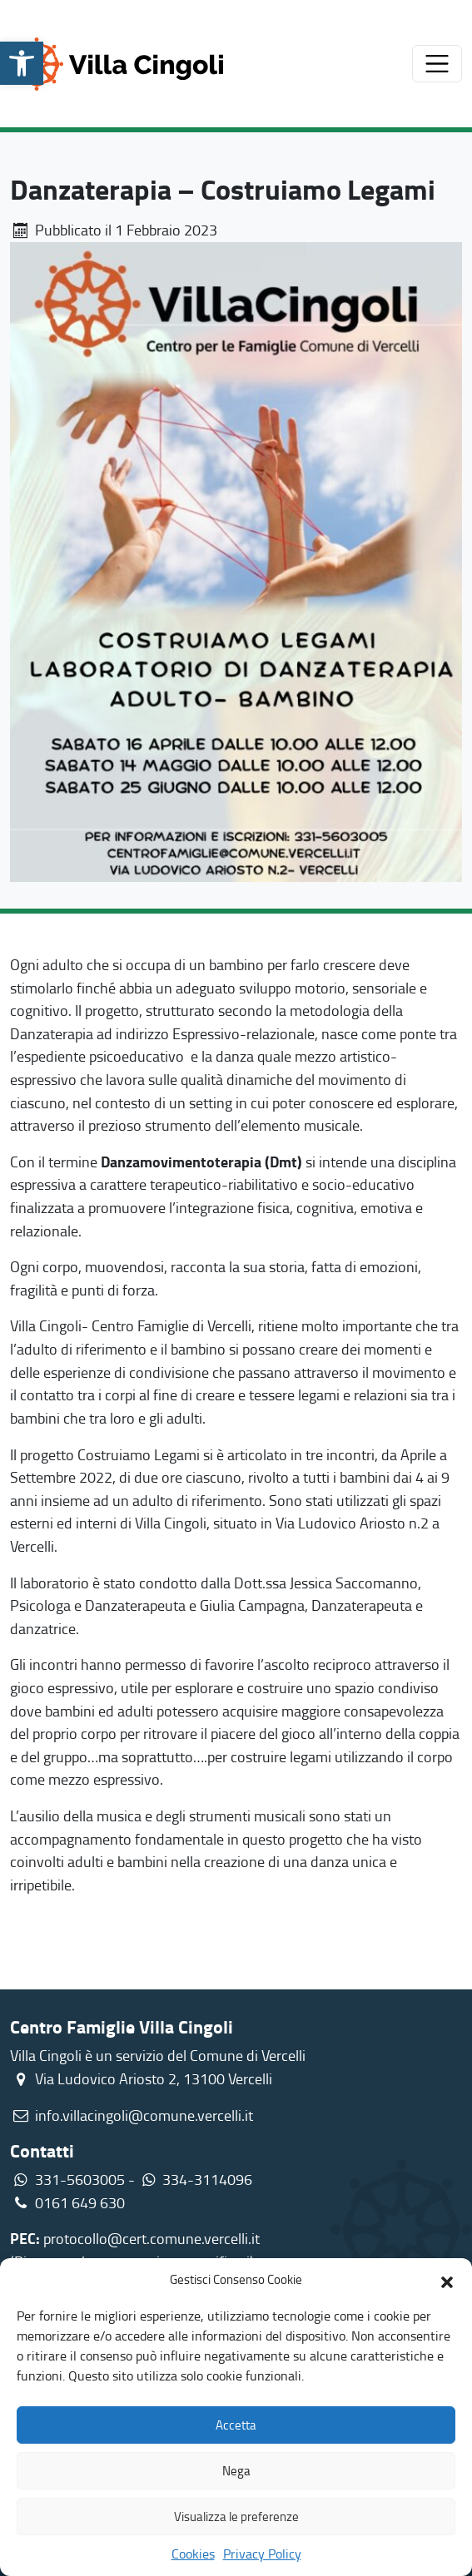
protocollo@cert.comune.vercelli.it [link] (151, 2238)
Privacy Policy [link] (262, 2553)
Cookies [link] (193, 2553)
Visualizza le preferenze (236, 2516)
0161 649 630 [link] (67, 2202)
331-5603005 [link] (80, 2179)
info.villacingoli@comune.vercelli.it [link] (144, 2115)
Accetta (236, 2425)
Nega (236, 2470)
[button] (447, 2279)
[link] (21, 63)
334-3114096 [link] (207, 2179)
